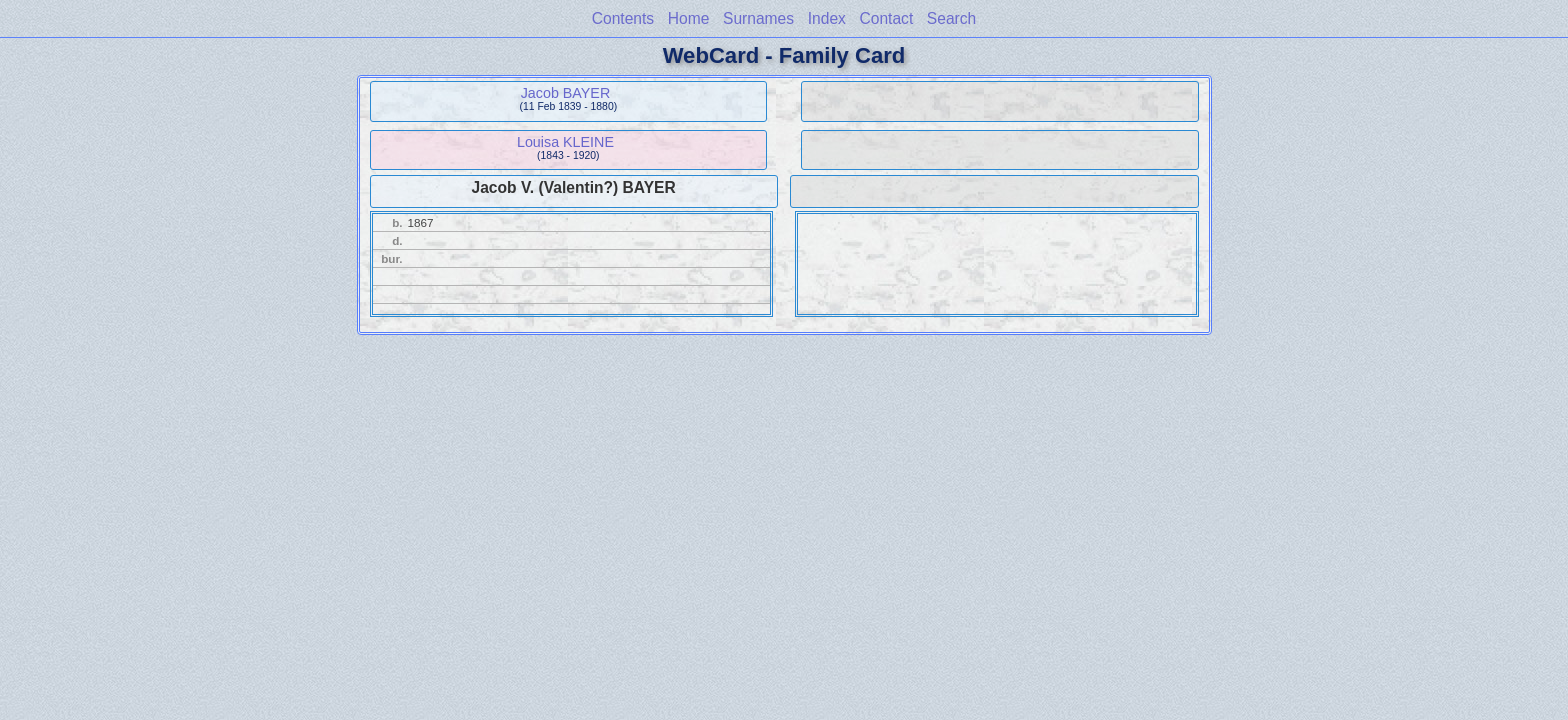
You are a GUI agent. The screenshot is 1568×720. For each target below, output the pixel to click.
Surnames (758, 18)
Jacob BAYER (566, 93)
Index (827, 18)
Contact (886, 18)
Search (951, 18)
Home (689, 18)
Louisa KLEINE (565, 142)
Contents (623, 18)
